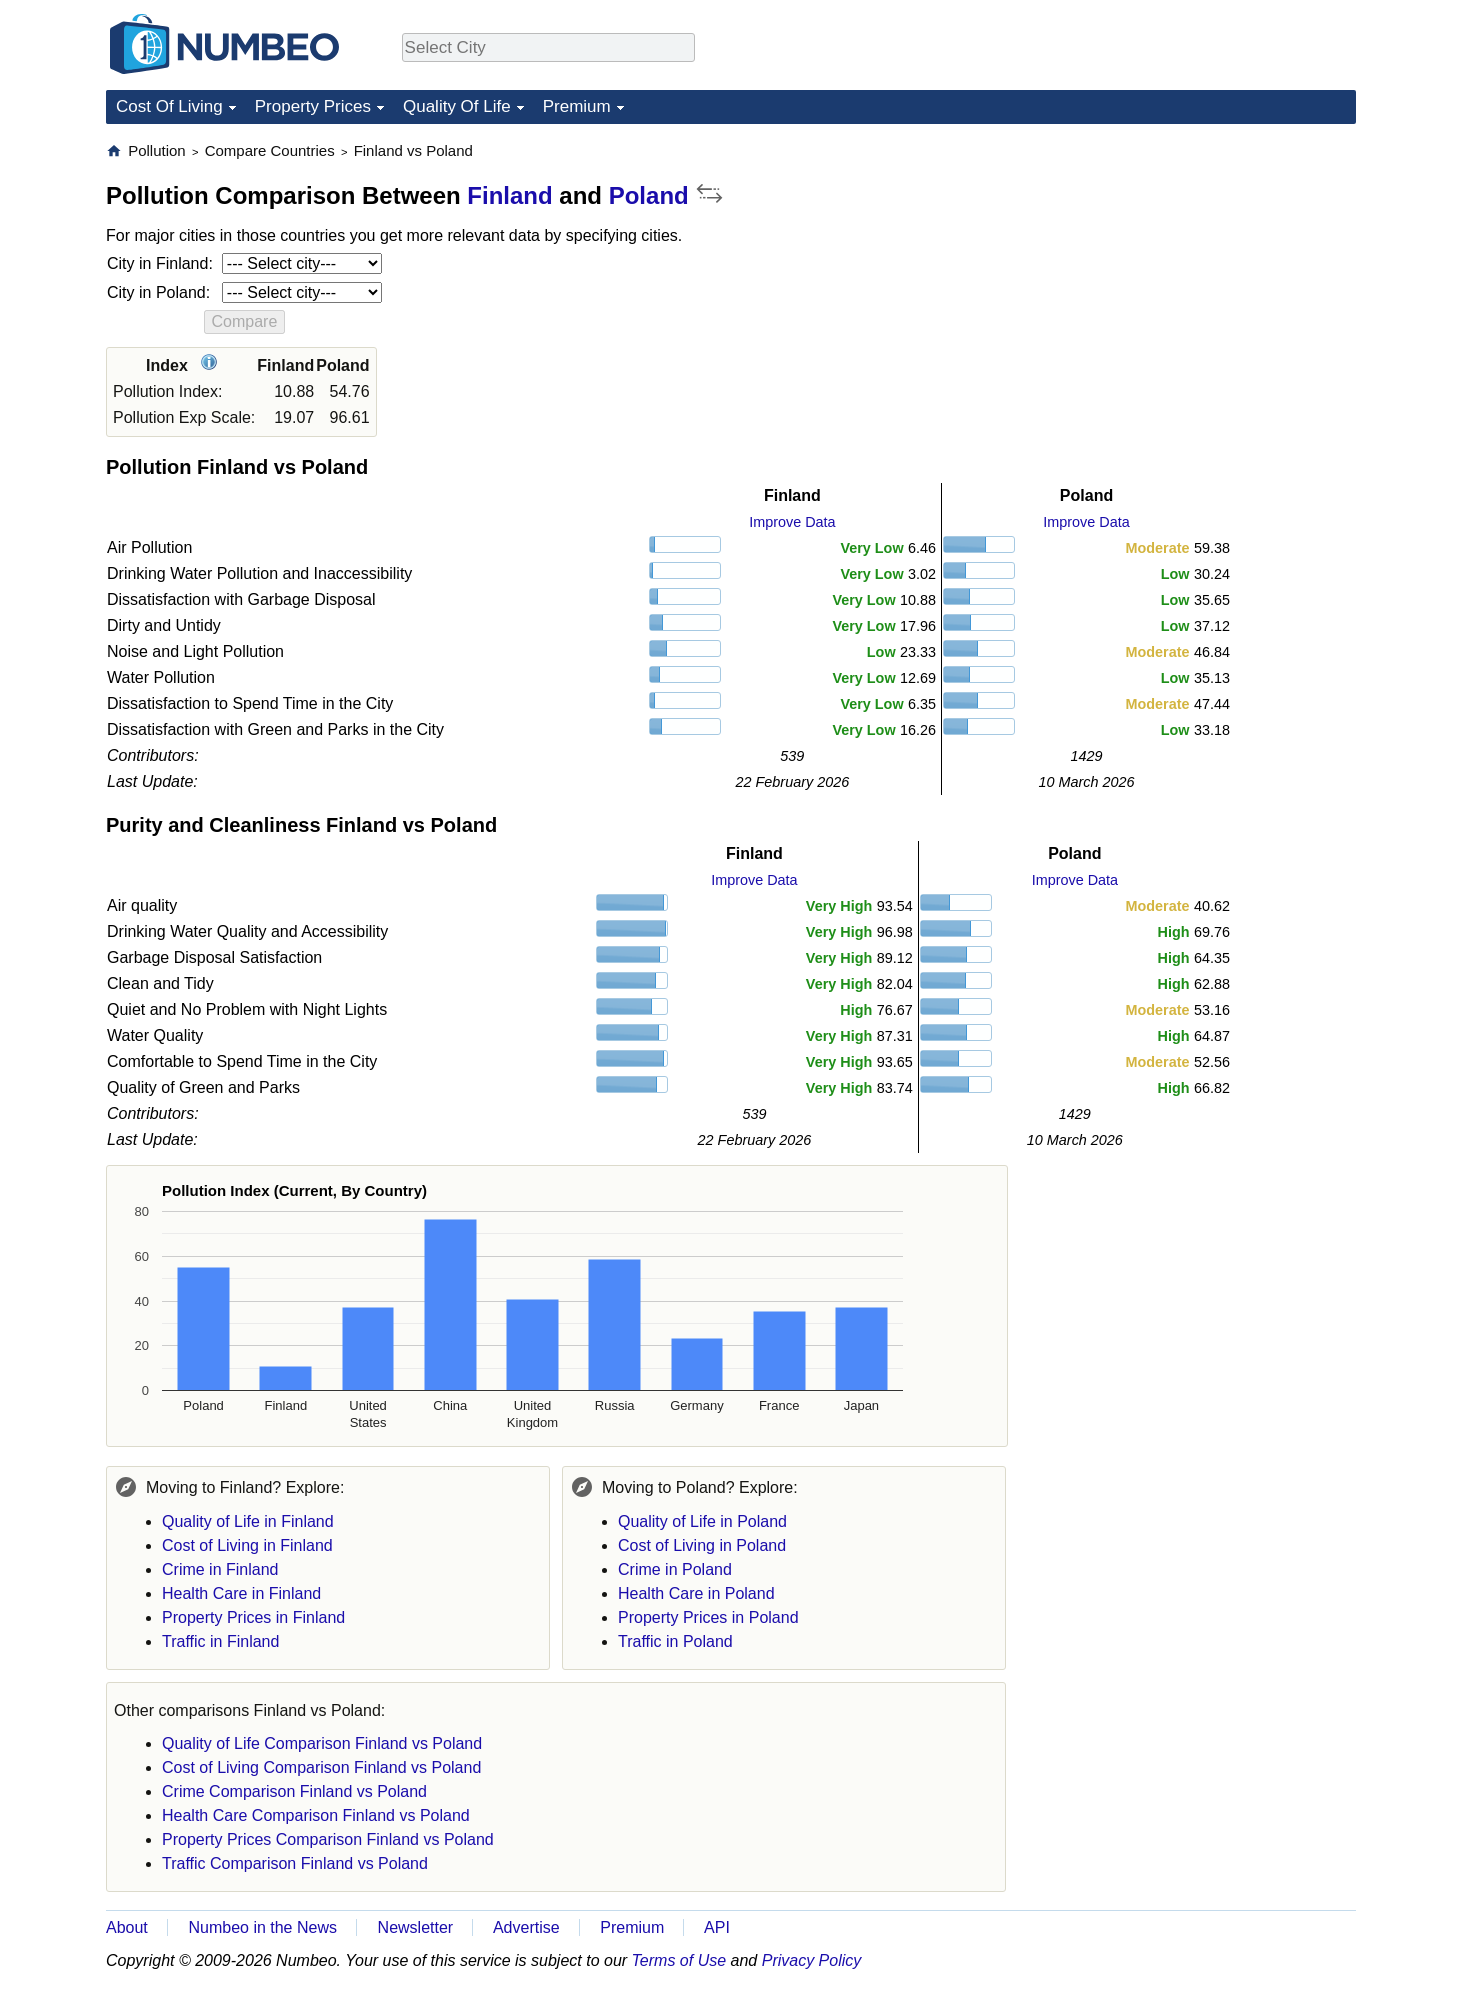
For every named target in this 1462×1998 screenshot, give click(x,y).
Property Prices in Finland (253, 1617)
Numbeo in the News (262, 1927)
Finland (509, 195)
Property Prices (313, 106)
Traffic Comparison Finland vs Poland (295, 1863)
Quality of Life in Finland (248, 1521)
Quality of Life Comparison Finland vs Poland (322, 1743)
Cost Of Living (169, 106)
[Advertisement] (1206, 266)
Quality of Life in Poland (702, 1521)
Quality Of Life (457, 106)
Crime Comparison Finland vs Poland (294, 1791)
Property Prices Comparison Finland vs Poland (328, 1839)
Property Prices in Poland (708, 1617)
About (127, 1927)
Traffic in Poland (675, 1641)
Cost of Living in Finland (247, 1545)
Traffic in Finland (220, 1641)
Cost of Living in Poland (702, 1545)
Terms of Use (679, 1960)
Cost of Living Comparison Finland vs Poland (321, 1767)
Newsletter (416, 1927)
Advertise (526, 1927)
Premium (577, 106)
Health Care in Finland (241, 1593)
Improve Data (792, 522)
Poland (649, 195)
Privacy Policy (812, 1960)
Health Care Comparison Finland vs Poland (316, 1815)
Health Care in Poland (696, 1593)
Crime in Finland (220, 1569)
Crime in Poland (675, 1569)
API (717, 1927)
